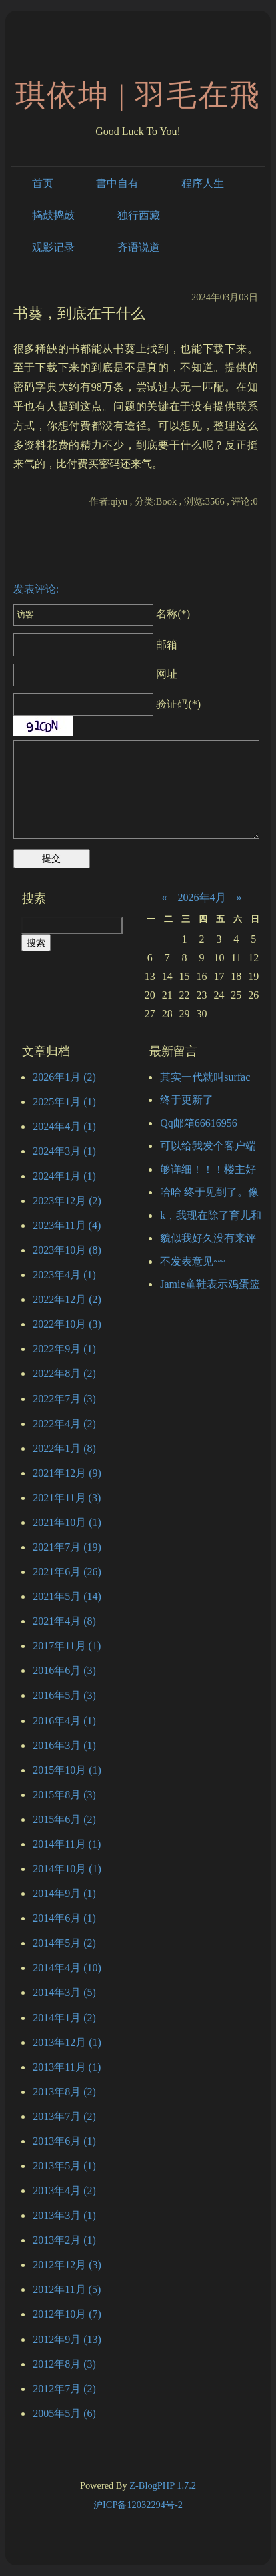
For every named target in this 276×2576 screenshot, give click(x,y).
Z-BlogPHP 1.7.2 (162, 2485)
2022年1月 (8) (64, 1448)
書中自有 (117, 183)
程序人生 (202, 183)
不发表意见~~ (192, 1261)
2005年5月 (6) (64, 2413)
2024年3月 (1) (64, 1151)
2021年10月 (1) (67, 1522)
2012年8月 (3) (64, 2364)
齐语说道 (138, 247)
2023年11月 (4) (67, 1225)
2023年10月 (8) (67, 1250)
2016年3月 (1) (64, 1745)
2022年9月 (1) (64, 1348)
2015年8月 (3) (64, 1794)
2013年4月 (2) (64, 2190)
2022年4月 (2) (64, 1423)
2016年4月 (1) (64, 1720)
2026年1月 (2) (64, 1077)
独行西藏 (138, 215)
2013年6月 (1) (64, 2141)
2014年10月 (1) (67, 1868)
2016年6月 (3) (64, 1670)
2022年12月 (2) (67, 1299)
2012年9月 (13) (67, 2339)
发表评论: (36, 589)
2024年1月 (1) (64, 1176)
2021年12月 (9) (67, 1473)
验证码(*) (178, 704)
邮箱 (95, 644)
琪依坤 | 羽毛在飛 (138, 95)
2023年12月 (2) (67, 1200)
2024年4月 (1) (64, 1126)
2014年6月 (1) (64, 1918)
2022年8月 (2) (64, 1373)
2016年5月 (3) (64, 1695)
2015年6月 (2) (64, 1819)
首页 (42, 183)
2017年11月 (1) (67, 1645)
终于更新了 (186, 1099)
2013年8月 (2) (64, 2091)
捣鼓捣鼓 (53, 215)
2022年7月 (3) (64, 1398)
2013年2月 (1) (64, 2240)
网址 (95, 674)
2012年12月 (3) (67, 2264)
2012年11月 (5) (67, 2289)
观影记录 (53, 247)
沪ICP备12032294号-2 (138, 2504)
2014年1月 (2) (64, 2017)
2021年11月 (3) (67, 1497)
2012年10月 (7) (67, 2314)
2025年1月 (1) (64, 1101)
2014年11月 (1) (67, 1844)
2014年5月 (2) (64, 1943)
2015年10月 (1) (67, 1770)
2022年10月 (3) (67, 1324)
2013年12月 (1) (67, 2042)
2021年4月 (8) (64, 1621)
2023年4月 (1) (64, 1274)
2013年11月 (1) (67, 2067)
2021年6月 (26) (67, 1571)
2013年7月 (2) (64, 2116)
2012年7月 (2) (64, 2388)
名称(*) (101, 613)
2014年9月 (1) (64, 1893)
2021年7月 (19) (67, 1547)
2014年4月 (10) (67, 1967)
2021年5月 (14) (67, 1596)
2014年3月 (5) (64, 1992)
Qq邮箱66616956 (198, 1123)
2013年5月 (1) (64, 2165)
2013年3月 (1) (64, 2215)
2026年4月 (202, 897)
